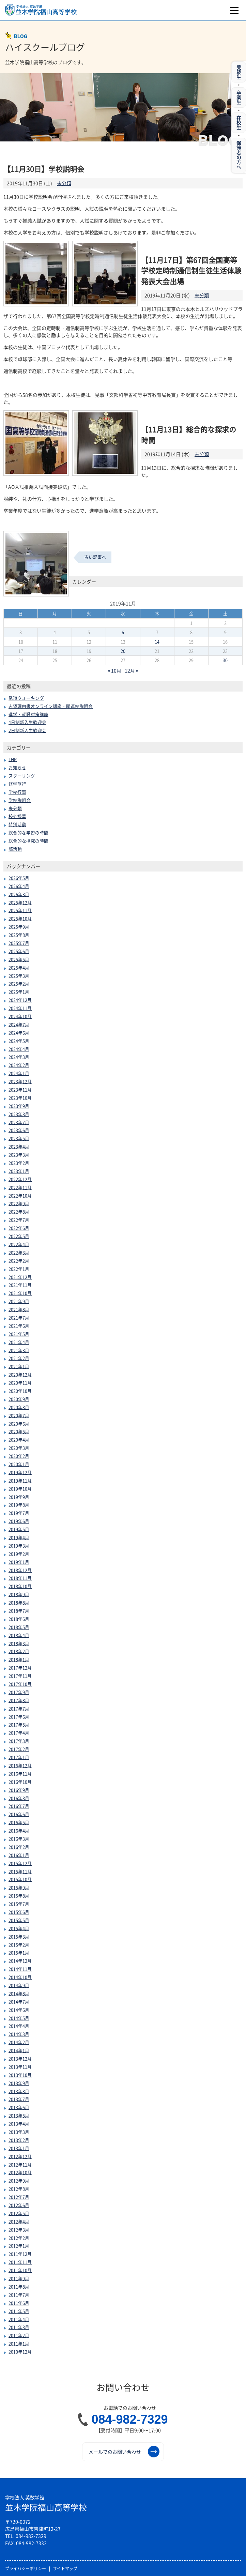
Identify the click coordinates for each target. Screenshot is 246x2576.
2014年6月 (19, 2009)
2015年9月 (19, 1887)
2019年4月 (19, 1537)
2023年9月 (19, 1106)
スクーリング (22, 775)
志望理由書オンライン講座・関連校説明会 (51, 706)
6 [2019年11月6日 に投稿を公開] (123, 632)
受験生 (238, 72)
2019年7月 (19, 1513)
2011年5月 (19, 2311)
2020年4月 (19, 1439)
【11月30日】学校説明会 (43, 169)
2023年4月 (19, 1146)
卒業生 (238, 97)
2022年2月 (19, 1260)
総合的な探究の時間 (28, 840)
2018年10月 (20, 1586)
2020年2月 (19, 1456)
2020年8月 (19, 1407)
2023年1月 (19, 1171)
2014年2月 (19, 2042)
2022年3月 (19, 1252)
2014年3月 (19, 2034)
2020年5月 (19, 1431)
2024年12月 (20, 1000)
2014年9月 (19, 1985)
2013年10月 (20, 2075)
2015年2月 (19, 1944)
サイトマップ (65, 2568)
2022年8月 (19, 1211)
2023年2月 (19, 1163)
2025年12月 (20, 902)
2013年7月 (19, 2099)
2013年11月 (20, 2066)
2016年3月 (19, 1838)
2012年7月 (19, 2197)
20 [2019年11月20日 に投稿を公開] (123, 651)
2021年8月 (19, 1309)
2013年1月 (19, 2148)
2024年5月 (19, 1040)
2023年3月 (19, 1154)
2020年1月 (19, 1464)
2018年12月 (20, 1570)
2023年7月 (19, 1122)
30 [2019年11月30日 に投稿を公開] (225, 660)
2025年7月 (19, 943)
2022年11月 (20, 1187)
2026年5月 (19, 878)
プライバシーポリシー (25, 2568)
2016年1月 (19, 1855)
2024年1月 (19, 1073)
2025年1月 (19, 991)
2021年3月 (19, 1350)
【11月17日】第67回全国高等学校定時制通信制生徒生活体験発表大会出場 (191, 271)
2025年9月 (19, 926)
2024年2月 (19, 1065)
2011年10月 (20, 2270)
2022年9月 (19, 1203)
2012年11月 (20, 2164)
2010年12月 (20, 2351)
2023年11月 (20, 1089)
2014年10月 (20, 1977)
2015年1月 (19, 1952)
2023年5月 (19, 1138)
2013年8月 (19, 2091)
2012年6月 (19, 2205)
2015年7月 (19, 1903)
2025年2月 (19, 983)
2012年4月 (19, 2221)
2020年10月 (20, 1391)
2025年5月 (19, 959)
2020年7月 (19, 1415)
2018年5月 (19, 1627)
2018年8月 (19, 1602)
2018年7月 (19, 1610)
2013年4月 (19, 2123)
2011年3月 (19, 2327)
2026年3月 (19, 894)
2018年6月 (19, 1619)
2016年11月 (20, 1773)
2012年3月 (19, 2229)
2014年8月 (19, 1993)
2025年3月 (19, 975)
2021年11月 (20, 1285)
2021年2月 (19, 1358)
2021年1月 (19, 1366)
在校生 (238, 123)
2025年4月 (19, 967)
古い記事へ (95, 557)
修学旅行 (17, 784)
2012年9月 (19, 2180)
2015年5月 (19, 1920)
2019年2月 (19, 1553)
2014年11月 (20, 1969)
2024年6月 (19, 1032)
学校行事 (17, 792)
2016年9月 (19, 1790)
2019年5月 (19, 1529)
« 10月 (115, 670)
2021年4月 (19, 1342)
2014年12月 (20, 1960)
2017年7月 (19, 1708)
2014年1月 (19, 2050)
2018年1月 (19, 1659)
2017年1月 (19, 1757)
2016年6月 (19, 1814)
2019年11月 (20, 1480)
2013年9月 (19, 2083)
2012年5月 (19, 2213)
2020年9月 (19, 1399)
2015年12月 (20, 1863)
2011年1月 (19, 2343)
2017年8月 (19, 1700)
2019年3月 (19, 1545)
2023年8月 (19, 1114)
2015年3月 (19, 1936)
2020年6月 (19, 1423)
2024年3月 (19, 1057)
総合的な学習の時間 (28, 832)
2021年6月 (19, 1325)
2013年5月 (19, 2115)
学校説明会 (20, 800)
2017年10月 (20, 1684)
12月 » (132, 670)
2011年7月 (19, 2294)
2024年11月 (20, 1008)
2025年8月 (19, 934)
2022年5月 (19, 1236)
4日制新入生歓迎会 (27, 722)
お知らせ (17, 767)
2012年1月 (19, 2245)
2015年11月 (20, 1871)
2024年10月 (20, 1016)
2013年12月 (20, 2058)
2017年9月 (19, 1692)
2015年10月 (20, 1879)
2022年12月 (20, 1179)
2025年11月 (20, 910)
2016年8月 (19, 1798)
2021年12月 (20, 1277)
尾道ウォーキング (26, 698)
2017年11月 (20, 1675)
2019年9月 (19, 1497)
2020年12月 (20, 1374)
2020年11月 (20, 1382)
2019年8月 (19, 1504)
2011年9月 (19, 2278)
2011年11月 (20, 2262)
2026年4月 (19, 886)
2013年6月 (19, 2107)
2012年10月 (20, 2172)
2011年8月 (19, 2286)
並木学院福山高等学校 (46, 2503)
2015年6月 (19, 1912)
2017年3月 (19, 1741)
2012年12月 (20, 2156)
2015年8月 (19, 1895)
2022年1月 (19, 1269)
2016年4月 (19, 1830)
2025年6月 (19, 951)
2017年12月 (20, 1667)
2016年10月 (20, 1781)
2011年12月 (20, 2254)
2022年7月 (19, 1219)
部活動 (15, 849)
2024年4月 (19, 1049)
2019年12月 (20, 1472)
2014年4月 (19, 2025)
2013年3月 (19, 2131)
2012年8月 (19, 2188)
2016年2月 (19, 1847)
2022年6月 (19, 1228)
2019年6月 (19, 1521)
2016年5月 (19, 1822)
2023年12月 (20, 1081)
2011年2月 (19, 2335)
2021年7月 (19, 1317)
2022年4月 (19, 1244)
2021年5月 (19, 1334)
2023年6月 (19, 1130)
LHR (13, 759)
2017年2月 (19, 1749)
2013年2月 (19, 2140)
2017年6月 (19, 1716)
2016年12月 (20, 1765)
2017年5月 (19, 1724)
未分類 (64, 183)
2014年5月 (19, 2018)
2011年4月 (19, 2319)
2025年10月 (20, 918)
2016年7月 (19, 1806)
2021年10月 (20, 1293)
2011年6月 (19, 2303)
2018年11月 (20, 1578)
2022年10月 (20, 1195)
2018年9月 (19, 1594)
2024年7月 (19, 1024)
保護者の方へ (238, 155)
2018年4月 (19, 1635)
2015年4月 (19, 1928)
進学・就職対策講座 (28, 714)
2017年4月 (19, 1732)
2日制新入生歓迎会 (27, 730)
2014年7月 (19, 2001)
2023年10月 (20, 1097)
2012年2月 (19, 2237)
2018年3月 (19, 1643)
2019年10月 (20, 1488)
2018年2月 (19, 1651)
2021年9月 (19, 1301)
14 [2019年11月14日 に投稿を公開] (157, 641)
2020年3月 (19, 1447)
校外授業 (17, 816)
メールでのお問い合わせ (124, 2451)
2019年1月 (19, 1562)
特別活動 (17, 824)
